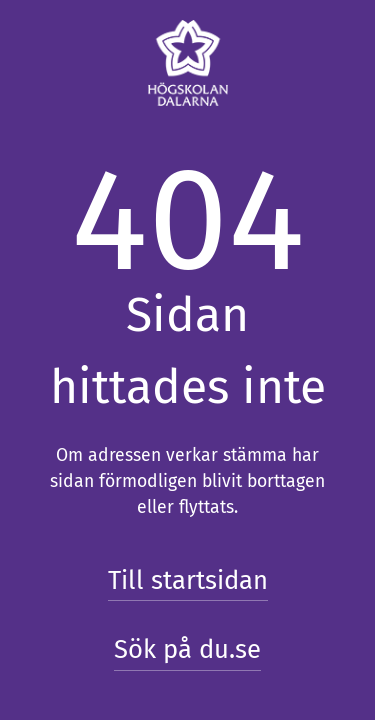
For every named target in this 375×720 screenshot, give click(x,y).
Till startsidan (188, 580)
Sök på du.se (187, 649)
